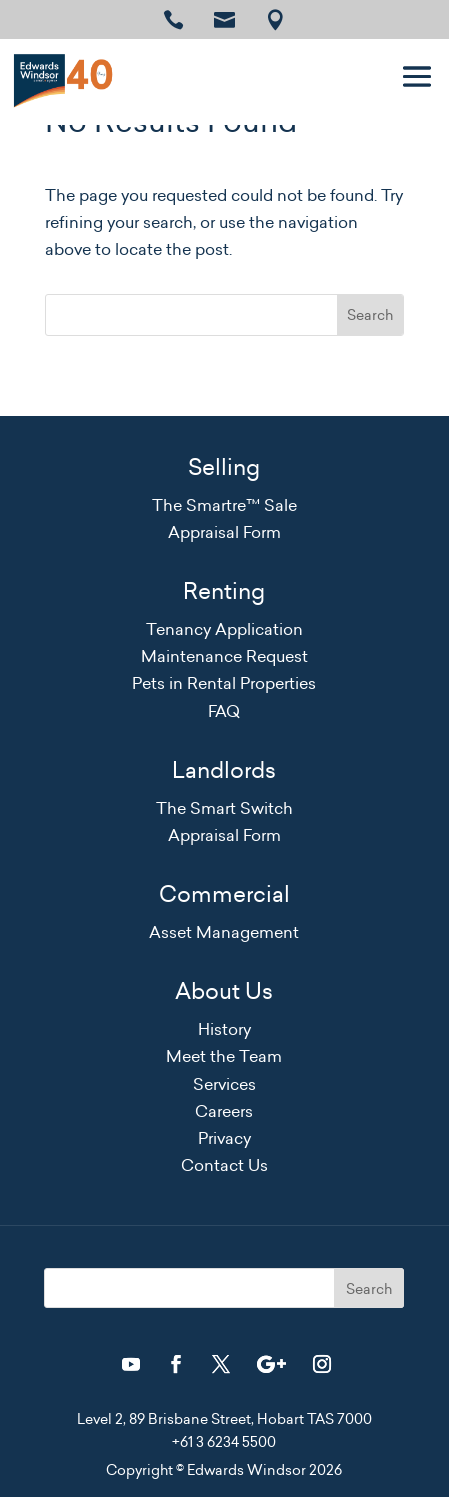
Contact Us (224, 1165)
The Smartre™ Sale (224, 505)
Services (224, 1084)
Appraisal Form (224, 532)
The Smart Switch (224, 808)
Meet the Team (224, 1056)
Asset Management (224, 932)
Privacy (224, 1138)
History (224, 1029)
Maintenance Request (224, 656)
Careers (224, 1111)
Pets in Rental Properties (224, 683)
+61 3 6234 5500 (224, 1442)
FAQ (224, 711)
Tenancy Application (224, 629)
